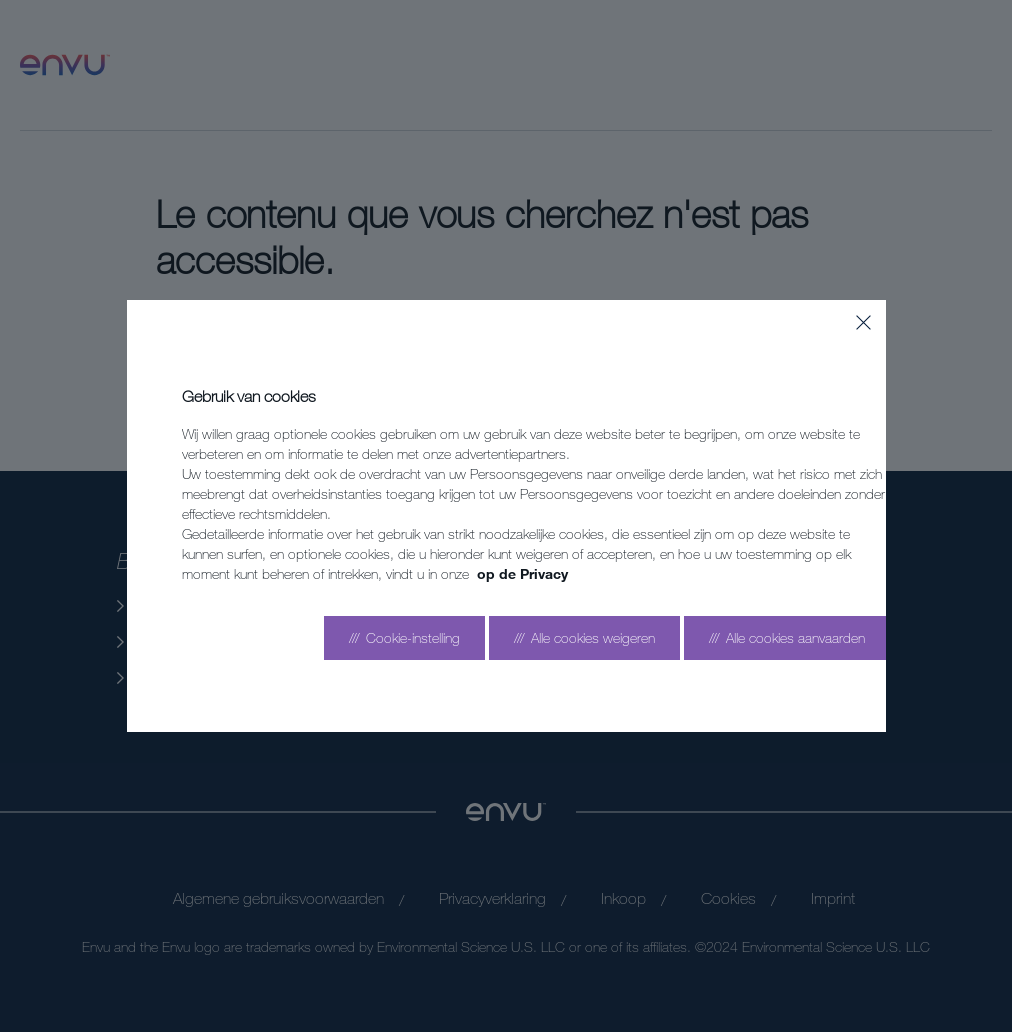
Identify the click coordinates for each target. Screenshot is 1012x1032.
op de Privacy (522, 573)
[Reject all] (584, 638)
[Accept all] (787, 638)
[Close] (863, 322)
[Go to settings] (404, 638)
